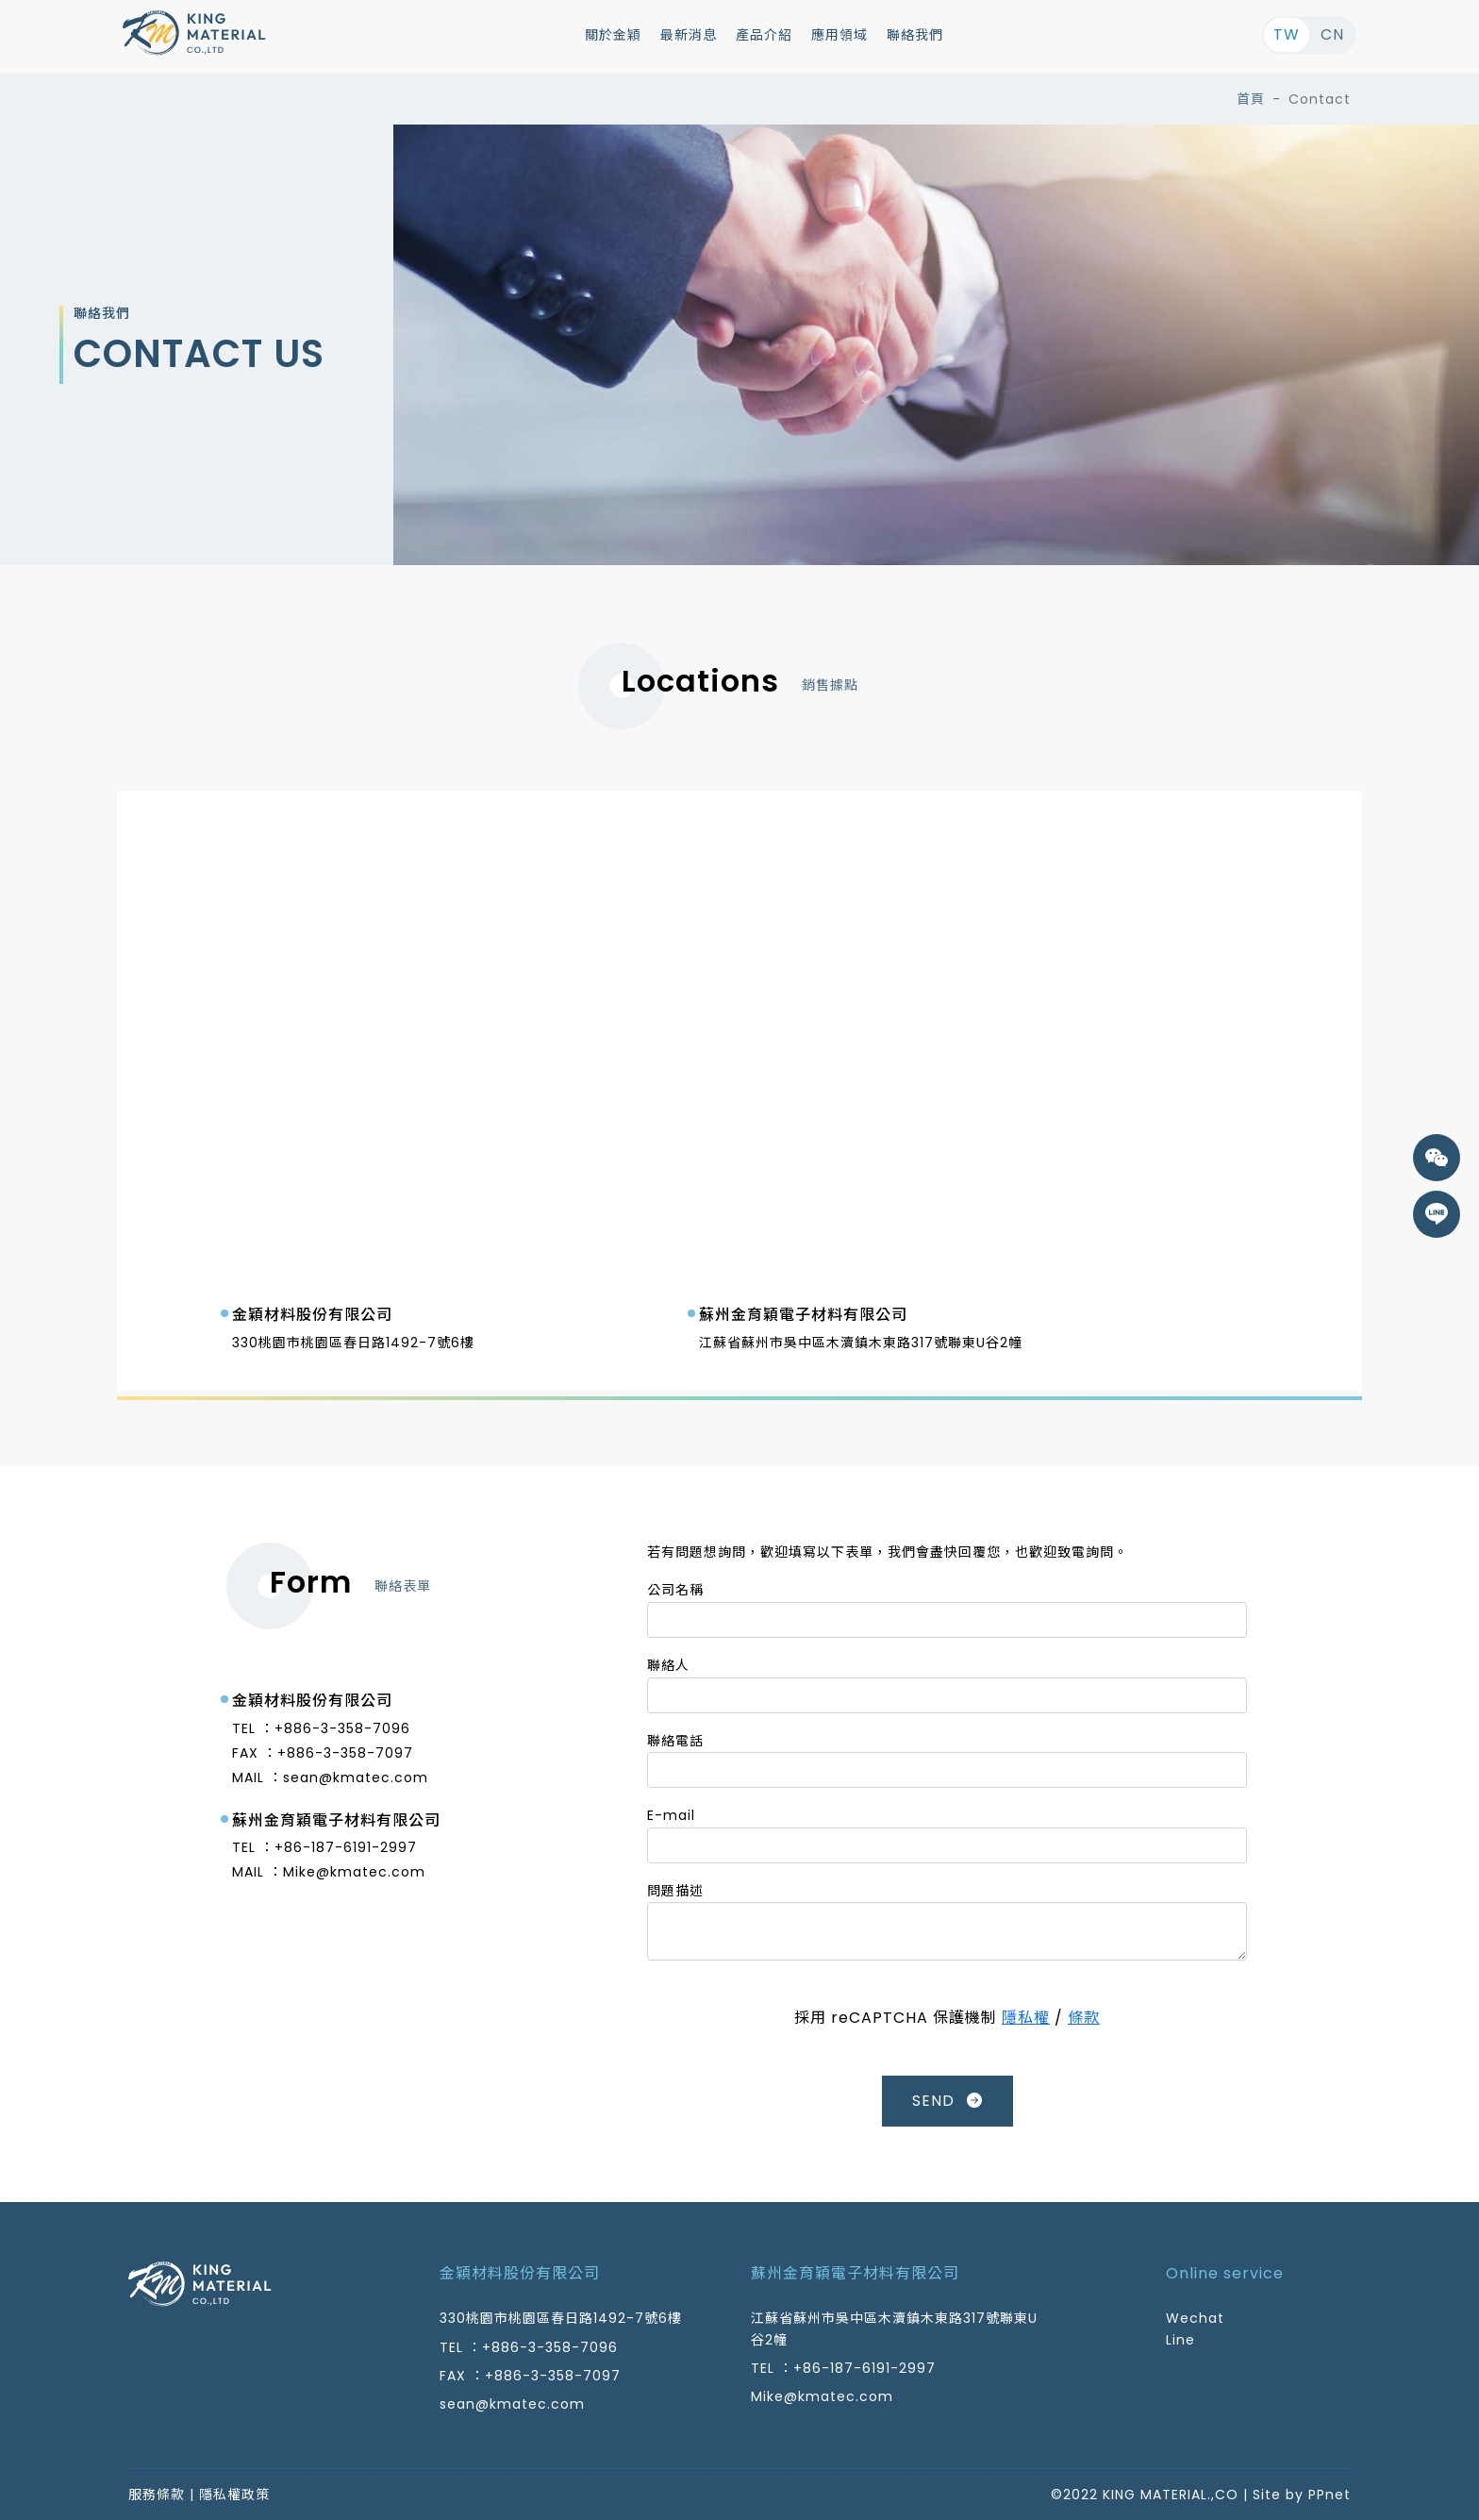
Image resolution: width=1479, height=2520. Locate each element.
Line (1180, 2339)
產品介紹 (764, 34)
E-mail (671, 1815)
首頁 (1251, 99)
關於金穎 (613, 34)
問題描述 (675, 1890)
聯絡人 (668, 1665)
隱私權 (1026, 2017)
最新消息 (688, 34)
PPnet (1329, 2494)
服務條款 (156, 2494)
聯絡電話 (675, 1740)
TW (1286, 34)
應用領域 (839, 34)
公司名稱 (675, 1589)
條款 (1084, 2017)
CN (1332, 34)
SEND (947, 2100)
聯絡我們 (915, 34)
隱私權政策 (234, 2494)
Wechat (1195, 2318)
